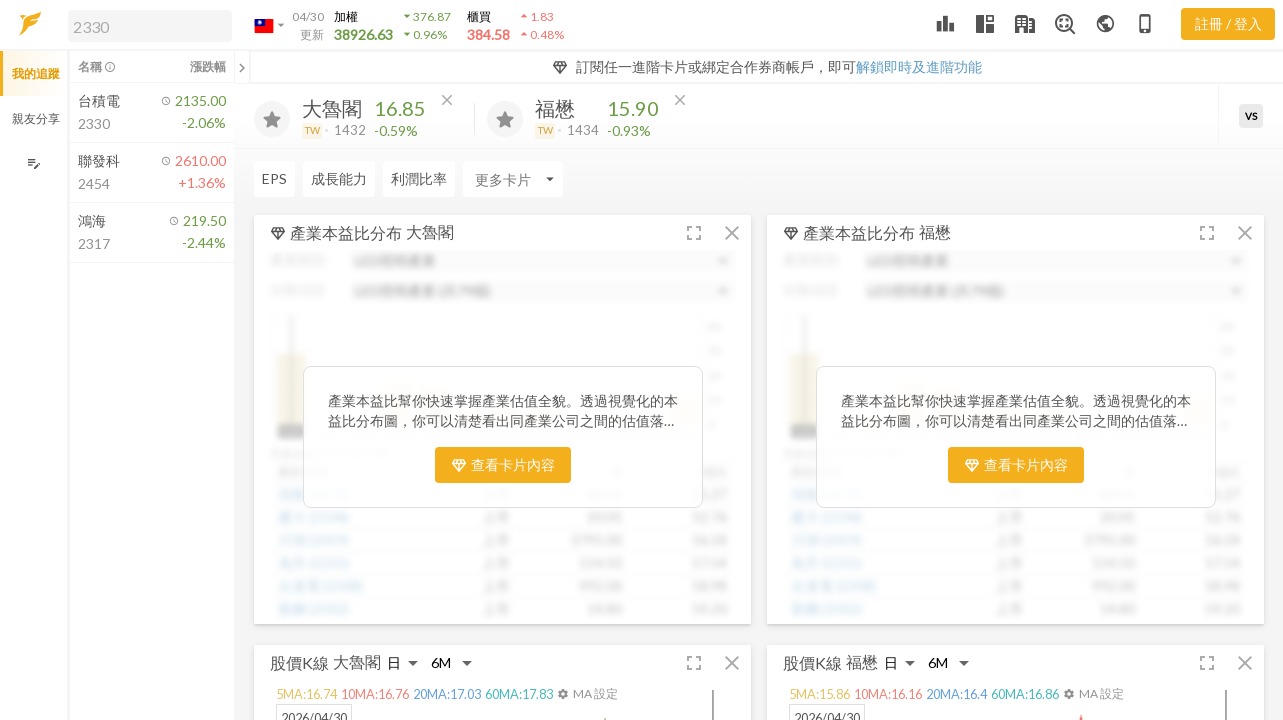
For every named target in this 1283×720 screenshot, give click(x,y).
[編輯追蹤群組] (33, 163)
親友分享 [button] (36, 118)
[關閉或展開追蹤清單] (242, 67)
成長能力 (339, 178)
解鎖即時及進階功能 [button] (919, 66)
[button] (146, 25)
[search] (150, 26)
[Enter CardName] (513, 179)
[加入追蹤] (272, 119)
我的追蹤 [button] (36, 73)
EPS (274, 178)
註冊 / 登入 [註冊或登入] (1228, 23)
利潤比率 (419, 178)
